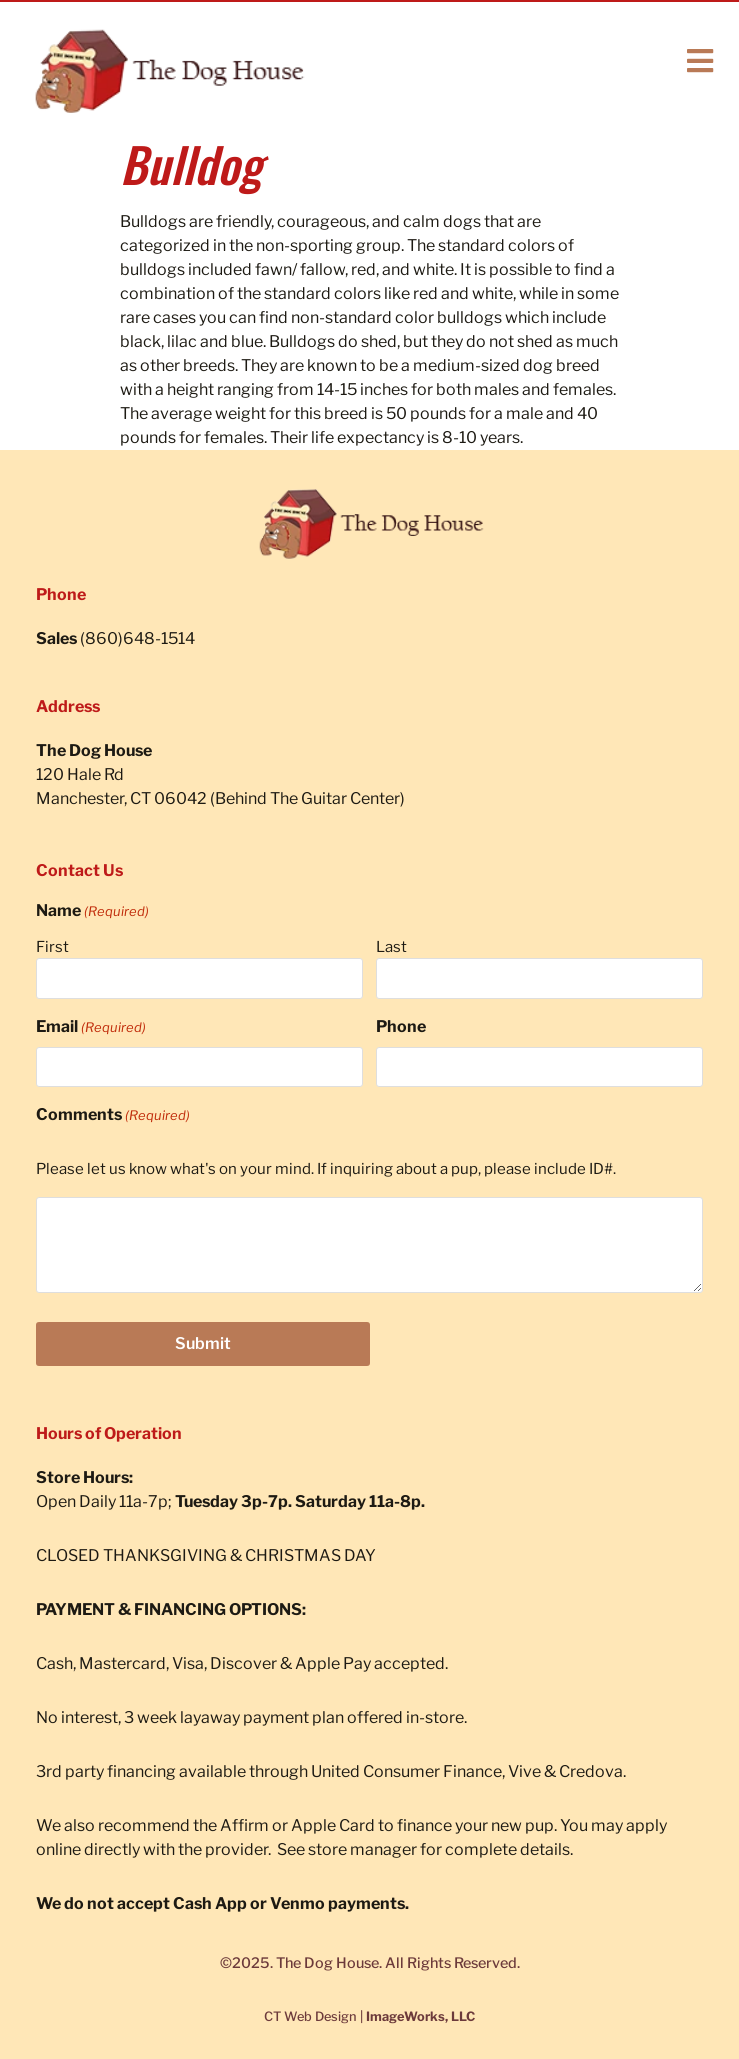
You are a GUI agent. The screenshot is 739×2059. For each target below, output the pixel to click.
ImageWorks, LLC (420, 2016)
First (52, 947)
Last (391, 947)
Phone (401, 1026)
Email (91, 1027)
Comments (113, 1115)
